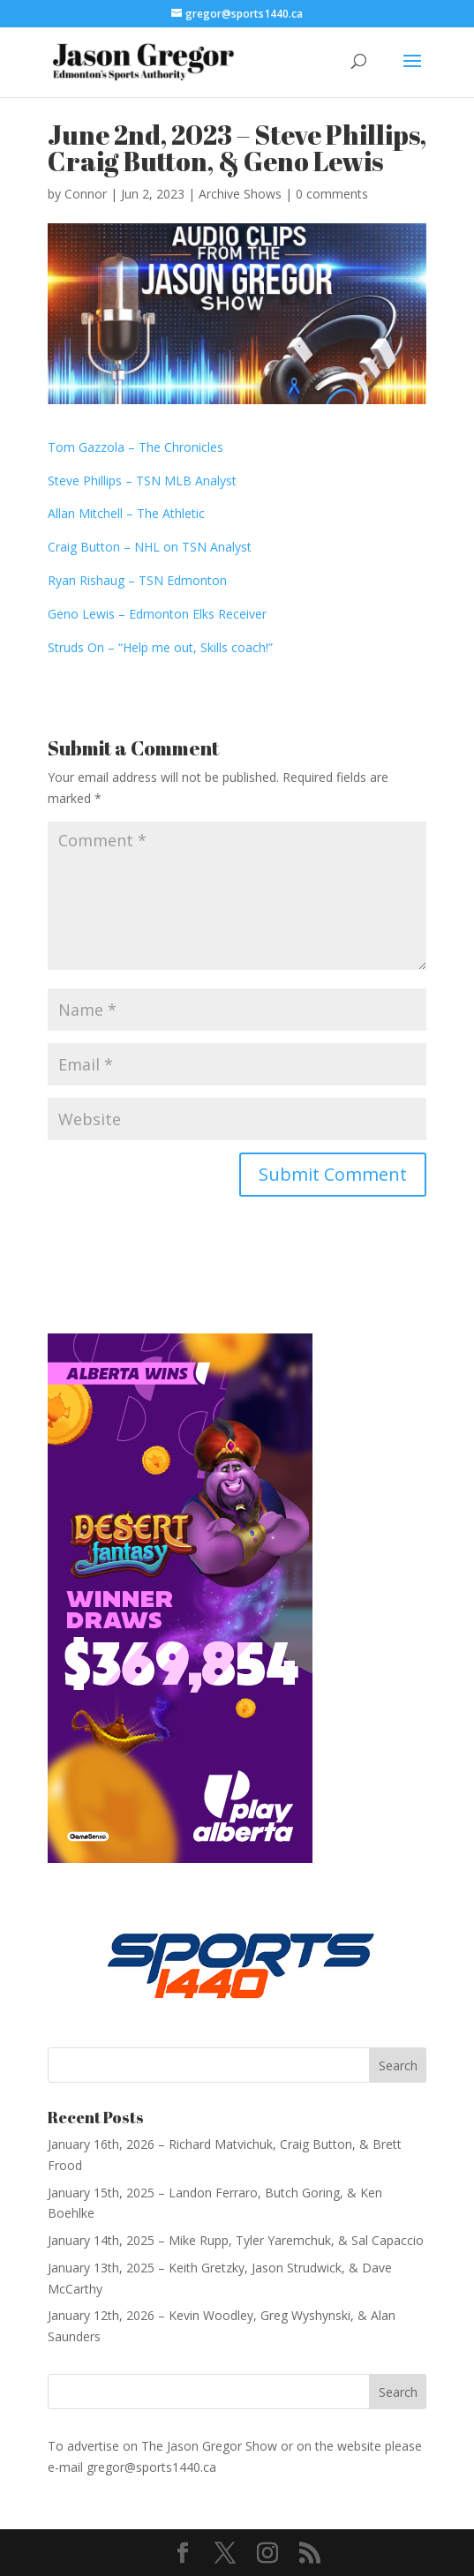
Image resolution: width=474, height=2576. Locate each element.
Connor (85, 193)
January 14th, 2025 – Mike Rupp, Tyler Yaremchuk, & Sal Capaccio (236, 2240)
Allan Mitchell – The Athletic (126, 513)
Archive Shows (240, 193)
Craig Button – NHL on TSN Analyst (150, 546)
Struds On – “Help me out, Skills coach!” (160, 647)
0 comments (332, 193)
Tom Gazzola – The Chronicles (137, 447)
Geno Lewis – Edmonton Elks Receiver (159, 613)
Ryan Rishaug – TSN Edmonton (137, 580)
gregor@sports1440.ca (151, 2467)
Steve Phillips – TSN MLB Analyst (142, 480)
